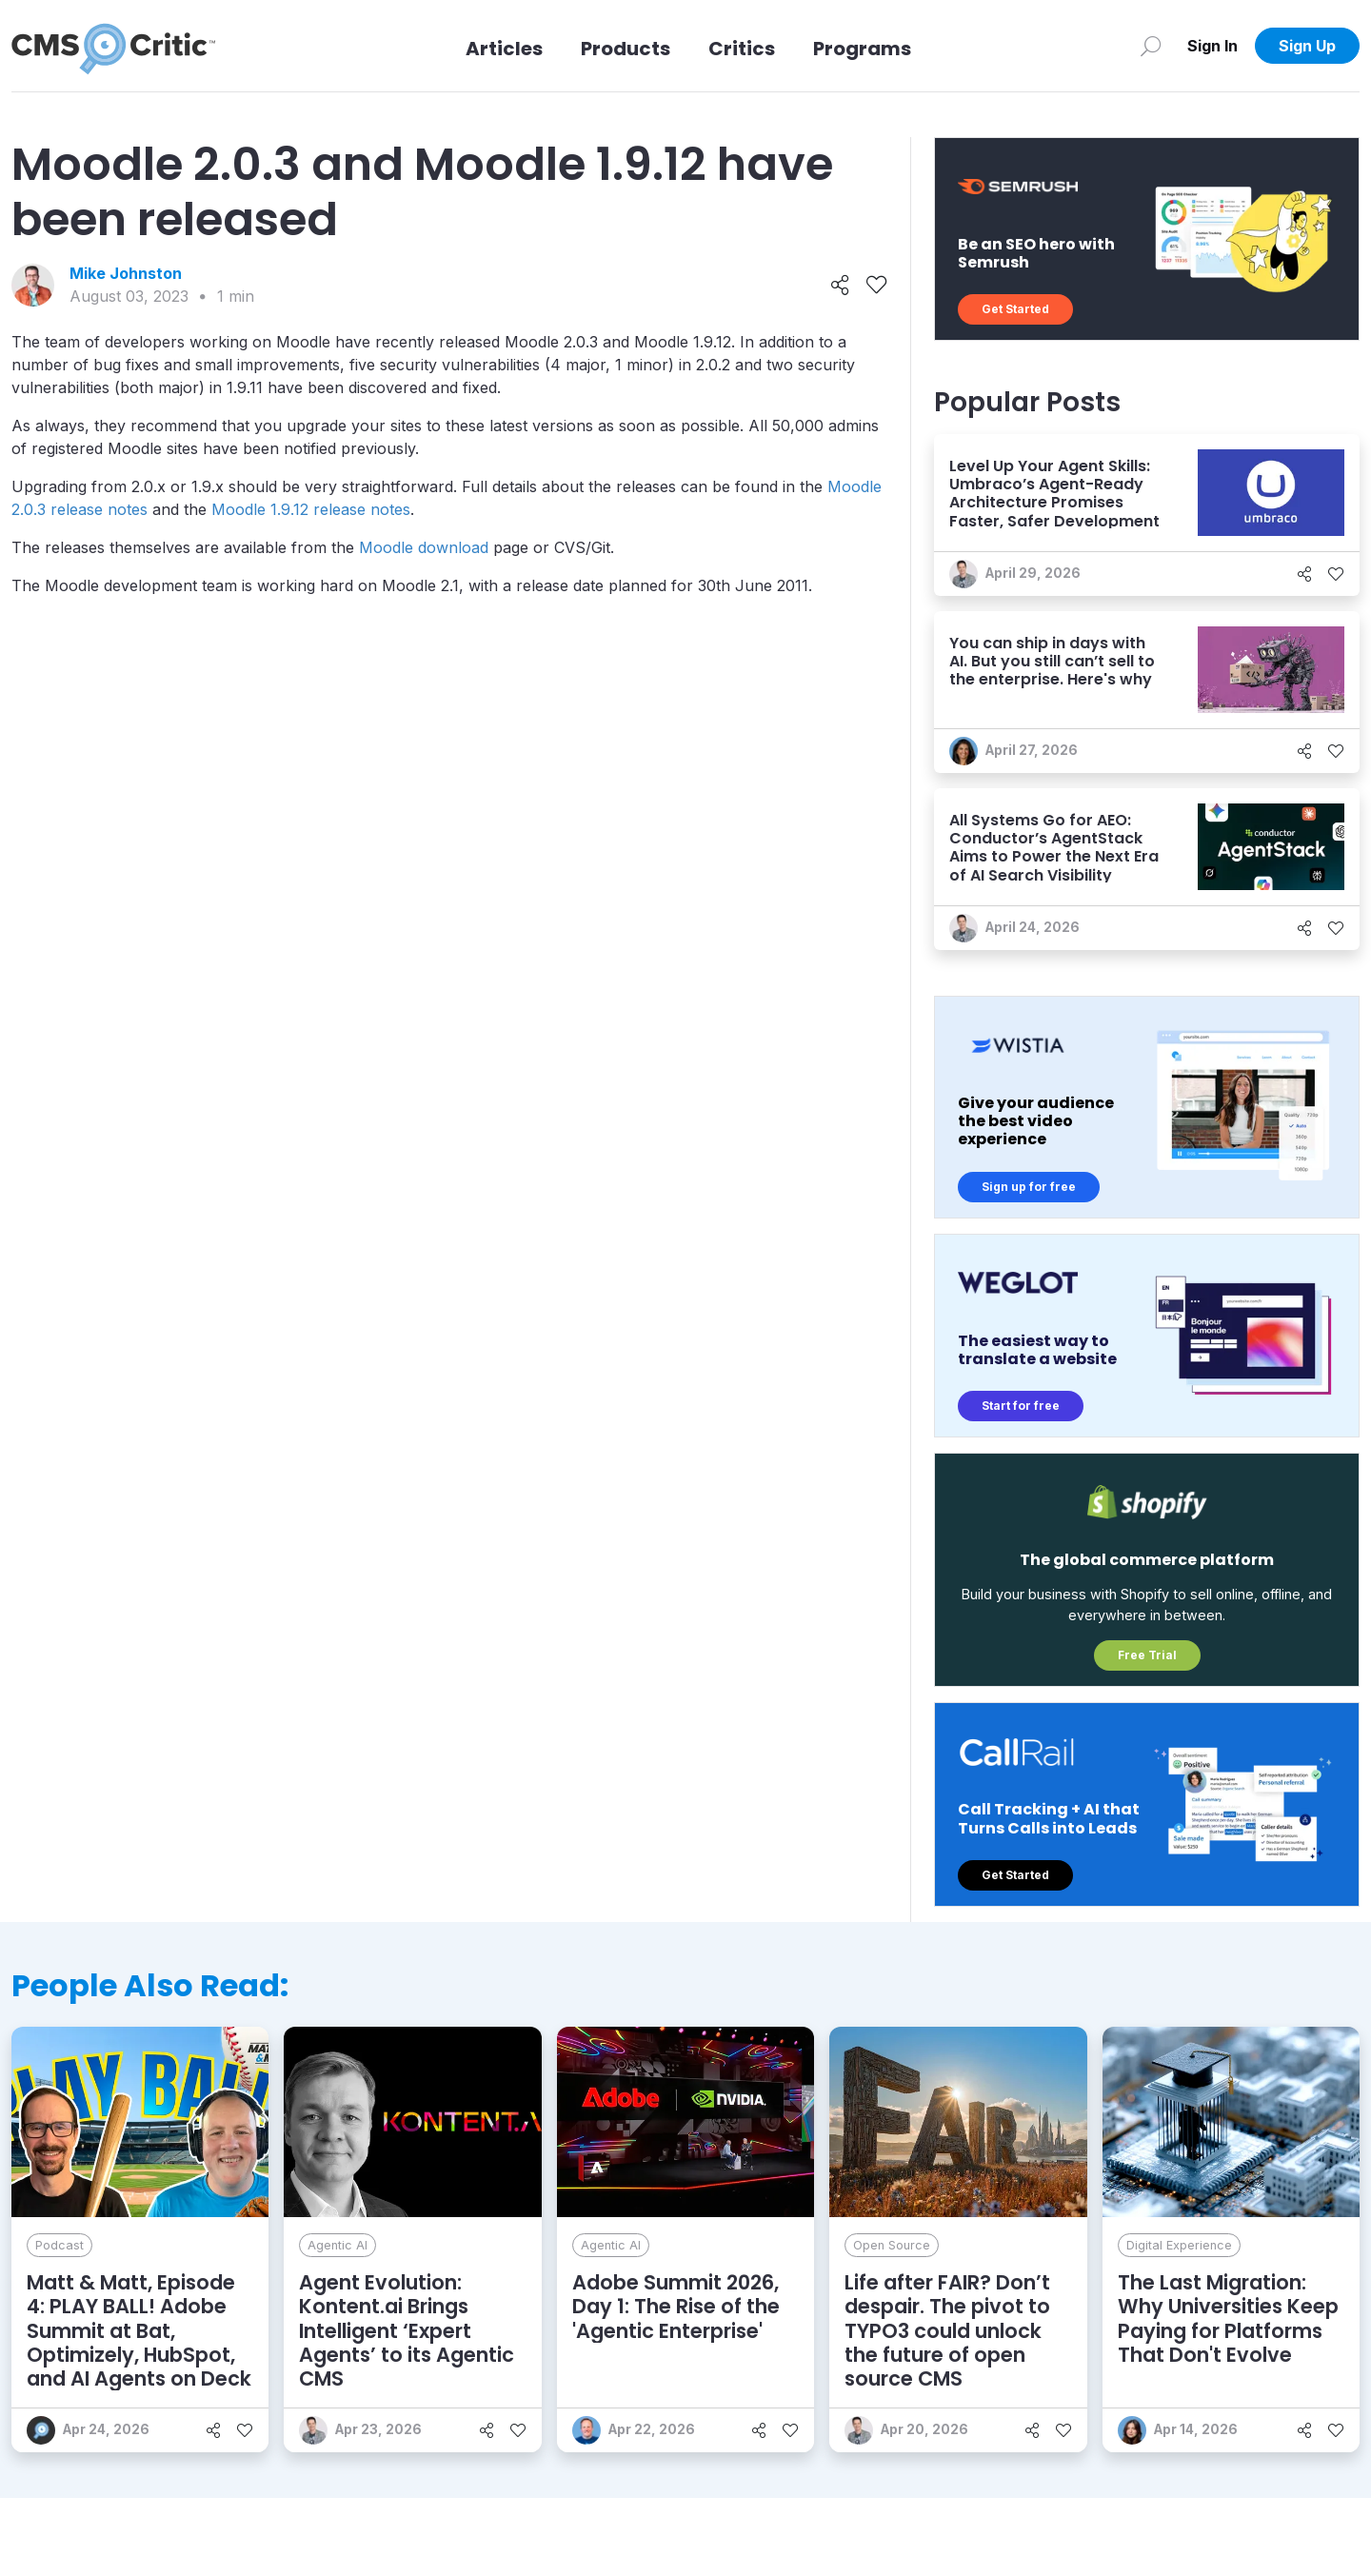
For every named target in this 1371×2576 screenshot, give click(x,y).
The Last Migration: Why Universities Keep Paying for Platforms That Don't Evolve (1228, 2318)
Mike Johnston (126, 273)
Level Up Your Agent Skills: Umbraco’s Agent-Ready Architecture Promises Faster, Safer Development (1054, 493)
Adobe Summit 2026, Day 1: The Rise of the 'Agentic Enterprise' (676, 2306)
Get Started (1015, 309)
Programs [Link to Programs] (862, 48)
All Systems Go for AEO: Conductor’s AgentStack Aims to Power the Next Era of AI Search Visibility (1054, 847)
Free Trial (1147, 1655)
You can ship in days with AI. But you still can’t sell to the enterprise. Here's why (1052, 661)
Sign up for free (1029, 1186)
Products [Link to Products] (625, 48)
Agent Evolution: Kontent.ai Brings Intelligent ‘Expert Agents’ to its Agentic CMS (406, 2330)
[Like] (876, 285)
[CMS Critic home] (113, 46)
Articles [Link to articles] (504, 48)
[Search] (1151, 46)
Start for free (1021, 1405)
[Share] (840, 285)
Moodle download (423, 547)
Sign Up (1307, 45)
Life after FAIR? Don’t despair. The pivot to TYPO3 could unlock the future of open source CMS (947, 2330)
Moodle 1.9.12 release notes (310, 509)
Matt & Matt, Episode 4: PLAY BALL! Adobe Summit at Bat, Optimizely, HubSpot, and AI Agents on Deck (139, 2330)
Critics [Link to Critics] (741, 48)
